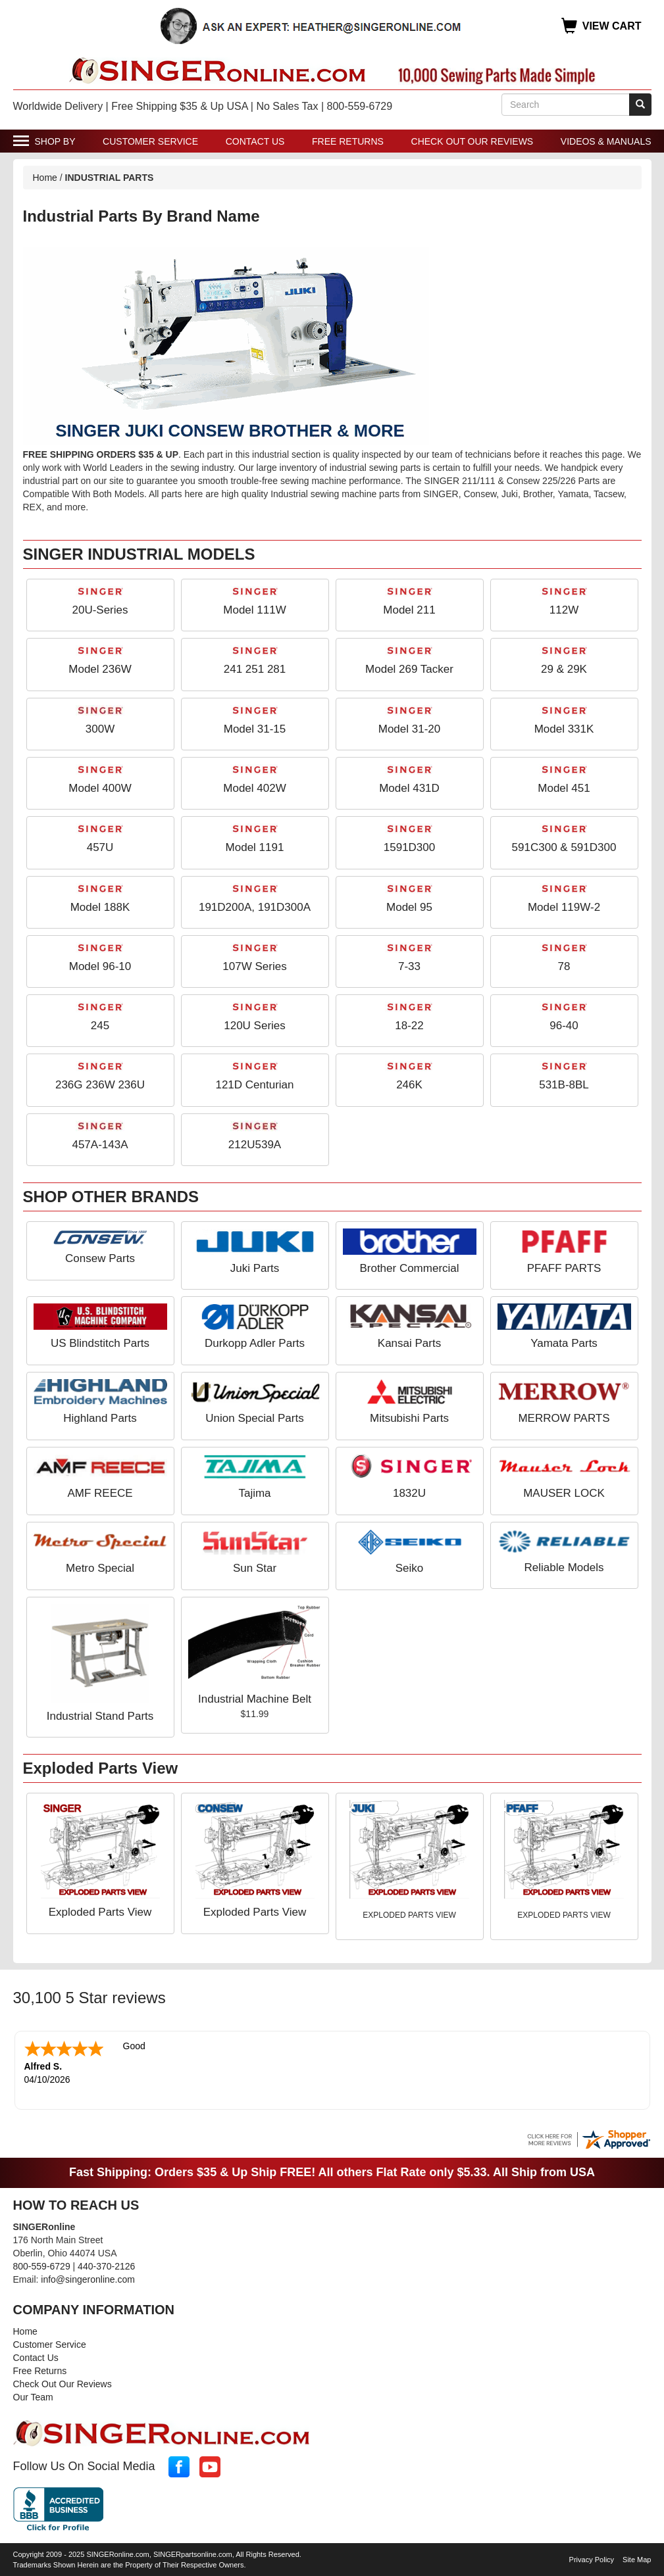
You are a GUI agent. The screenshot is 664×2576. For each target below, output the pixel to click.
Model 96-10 (100, 966)
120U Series (255, 1025)
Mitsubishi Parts (409, 1418)
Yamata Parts (564, 1343)
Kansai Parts (409, 1343)
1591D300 (409, 847)
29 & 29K (564, 669)
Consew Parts (100, 1258)
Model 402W (254, 788)
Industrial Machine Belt (254, 1699)
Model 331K (564, 729)
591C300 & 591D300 (564, 847)
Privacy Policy (591, 2558)
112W (563, 610)
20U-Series (100, 610)
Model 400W (99, 788)
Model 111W (254, 610)
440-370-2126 (106, 2265)
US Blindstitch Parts (100, 1343)
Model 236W (99, 669)
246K (409, 1085)
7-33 (409, 966)
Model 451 (564, 788)
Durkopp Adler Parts (255, 1343)
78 (564, 966)
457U (100, 847)
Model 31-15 (255, 729)
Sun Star (254, 1568)
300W (100, 729)
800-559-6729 (41, 2265)
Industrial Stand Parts (100, 1716)
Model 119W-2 (564, 907)
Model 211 (409, 610)
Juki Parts (255, 1268)
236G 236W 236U (100, 1085)
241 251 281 (255, 669)
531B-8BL (564, 1085)
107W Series (254, 966)
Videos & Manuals (606, 141)
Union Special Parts (254, 1418)
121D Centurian (254, 1085)
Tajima (254, 1493)
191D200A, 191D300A (255, 907)
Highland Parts (100, 1418)
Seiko (410, 1568)
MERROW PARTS (563, 1418)
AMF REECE (99, 1493)
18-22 (409, 1025)
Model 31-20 (409, 729)
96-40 (563, 1025)
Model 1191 (255, 847)
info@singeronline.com (88, 2278)
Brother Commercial (409, 1268)
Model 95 (409, 907)
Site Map (637, 2558)
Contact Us (255, 141)
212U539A (254, 1144)
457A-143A (100, 1144)
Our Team (33, 2396)
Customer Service (150, 141)
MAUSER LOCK (564, 1493)
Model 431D (409, 788)
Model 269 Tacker (409, 669)
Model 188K (100, 907)
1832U (409, 1493)
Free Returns (348, 141)
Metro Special (100, 1568)
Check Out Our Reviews (472, 141)
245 (100, 1025)
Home (45, 177)
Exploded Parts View (100, 1912)
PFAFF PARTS (564, 1268)
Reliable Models (564, 1567)
